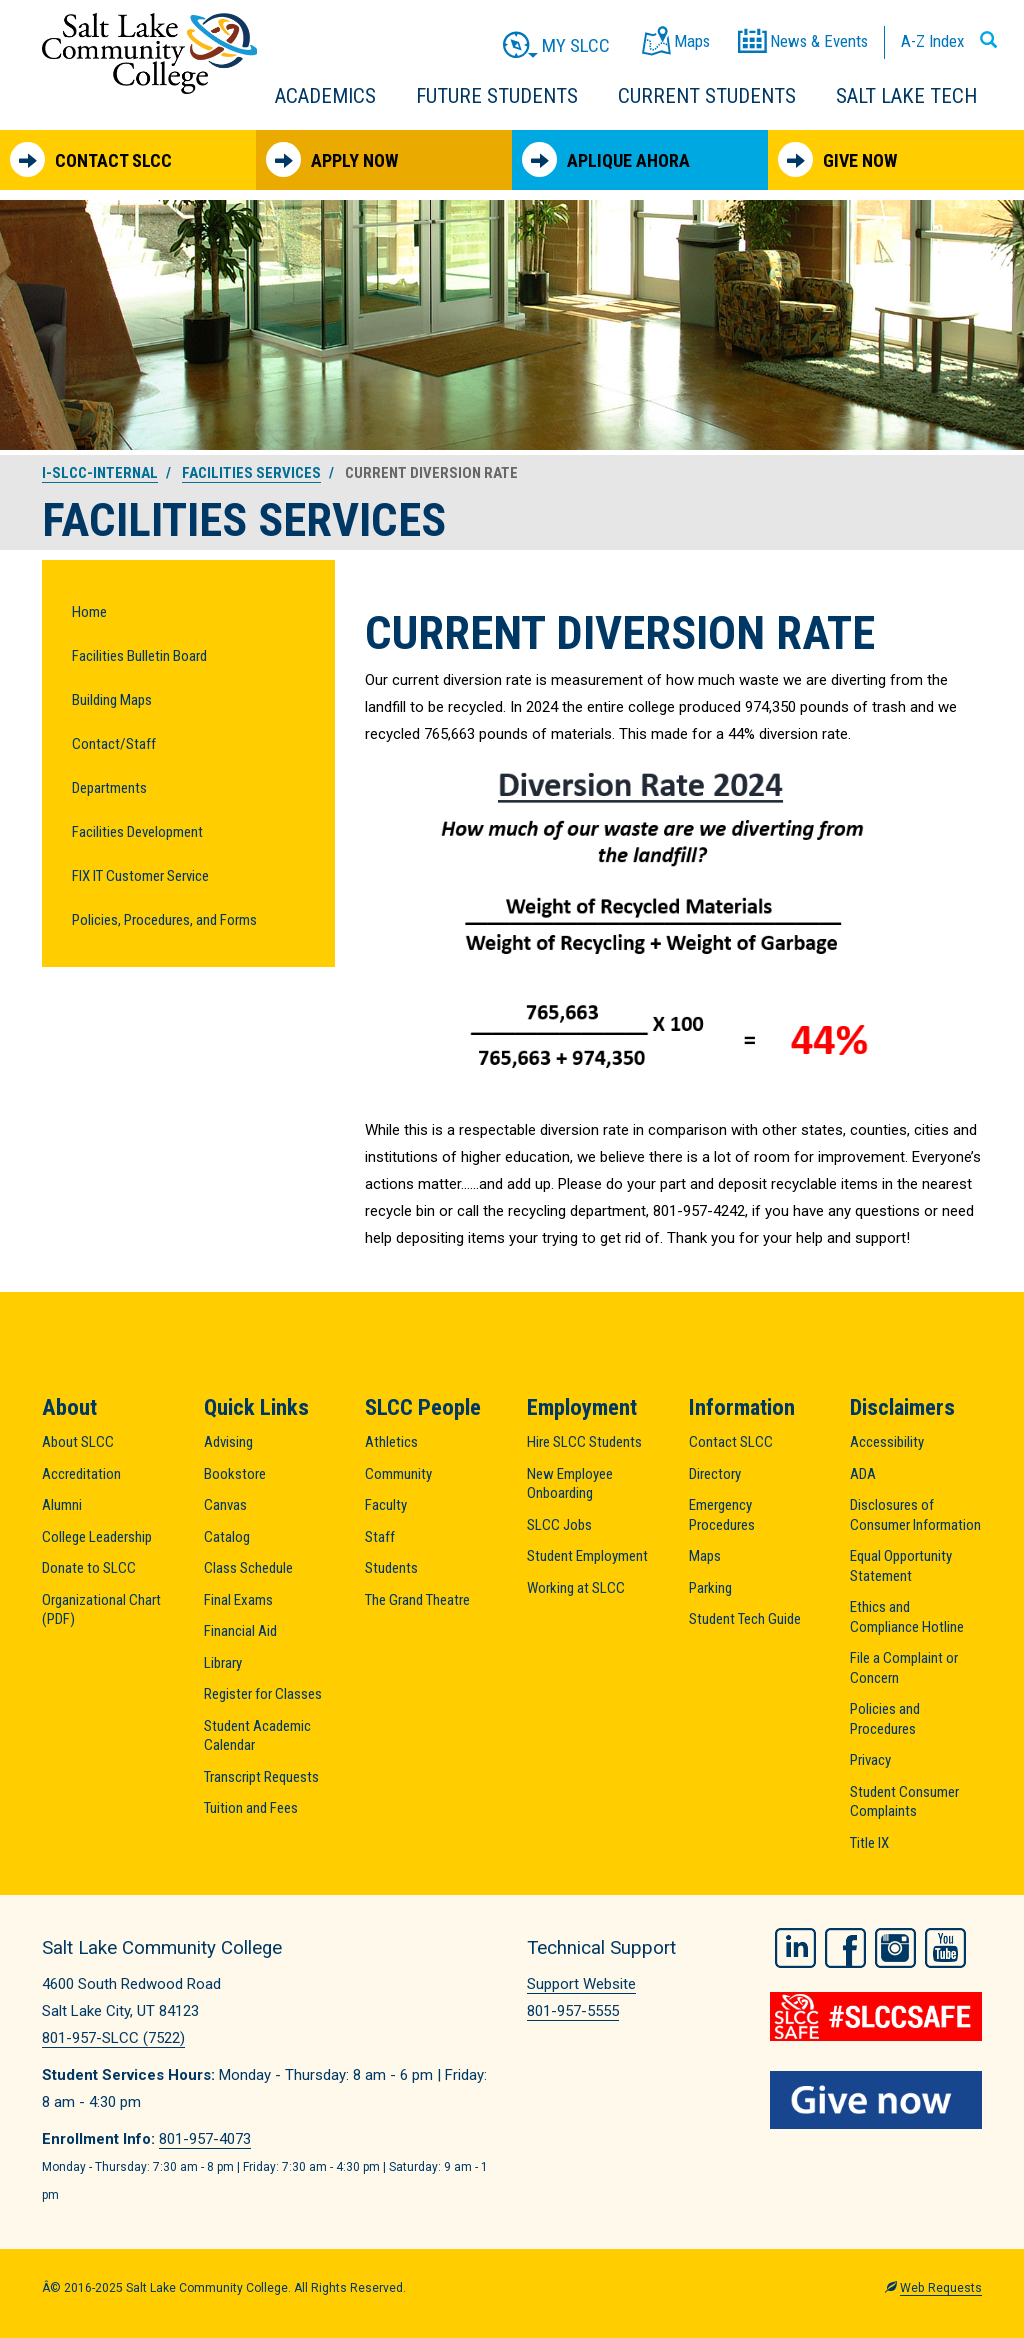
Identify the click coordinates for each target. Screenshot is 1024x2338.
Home (89, 612)
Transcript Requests (261, 1777)
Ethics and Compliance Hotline (907, 1617)
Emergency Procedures (722, 1515)
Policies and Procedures (885, 1719)
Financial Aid (240, 1631)
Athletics (391, 1442)
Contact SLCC (91, 159)
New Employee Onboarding (570, 1484)
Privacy (870, 1760)
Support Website (581, 1984)
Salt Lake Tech (906, 96)
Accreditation (81, 1474)
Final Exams (238, 1600)
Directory (715, 1474)
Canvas (225, 1505)
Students (391, 1568)
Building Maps (112, 700)
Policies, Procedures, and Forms (164, 920)
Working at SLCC (576, 1588)
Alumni (62, 1505)
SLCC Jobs (559, 1525)
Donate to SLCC (89, 1568)
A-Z (932, 41)
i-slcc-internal (100, 473)
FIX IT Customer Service (140, 876)
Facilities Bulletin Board (139, 656)
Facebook (845, 1945)
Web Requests (941, 2288)
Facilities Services (251, 473)
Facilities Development (137, 832)
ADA (863, 1474)
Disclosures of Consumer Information (915, 1515)
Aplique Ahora (606, 159)
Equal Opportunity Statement (901, 1566)
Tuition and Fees (251, 1808)
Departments (109, 788)
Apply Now (332, 159)
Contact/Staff (114, 744)
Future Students (497, 96)
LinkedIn (795, 1945)
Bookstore (235, 1474)
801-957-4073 (205, 2139)
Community (398, 1474)
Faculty (386, 1505)
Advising (228, 1442)
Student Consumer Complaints (904, 1802)
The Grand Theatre (417, 1600)
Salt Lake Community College (149, 53)
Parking (710, 1588)
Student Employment (587, 1556)
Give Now (837, 159)
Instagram (895, 1945)
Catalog (227, 1537)
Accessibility (887, 1442)
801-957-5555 (573, 2011)
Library (223, 1663)
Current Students (707, 96)
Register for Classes (263, 1694)
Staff (380, 1537)
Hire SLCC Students (584, 1442)
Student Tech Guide (745, 1619)
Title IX (869, 1843)
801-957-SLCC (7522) (113, 2038)
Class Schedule (248, 1568)
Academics (325, 96)
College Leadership (97, 1537)
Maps (705, 1556)
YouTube (945, 1945)
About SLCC (78, 1442)
